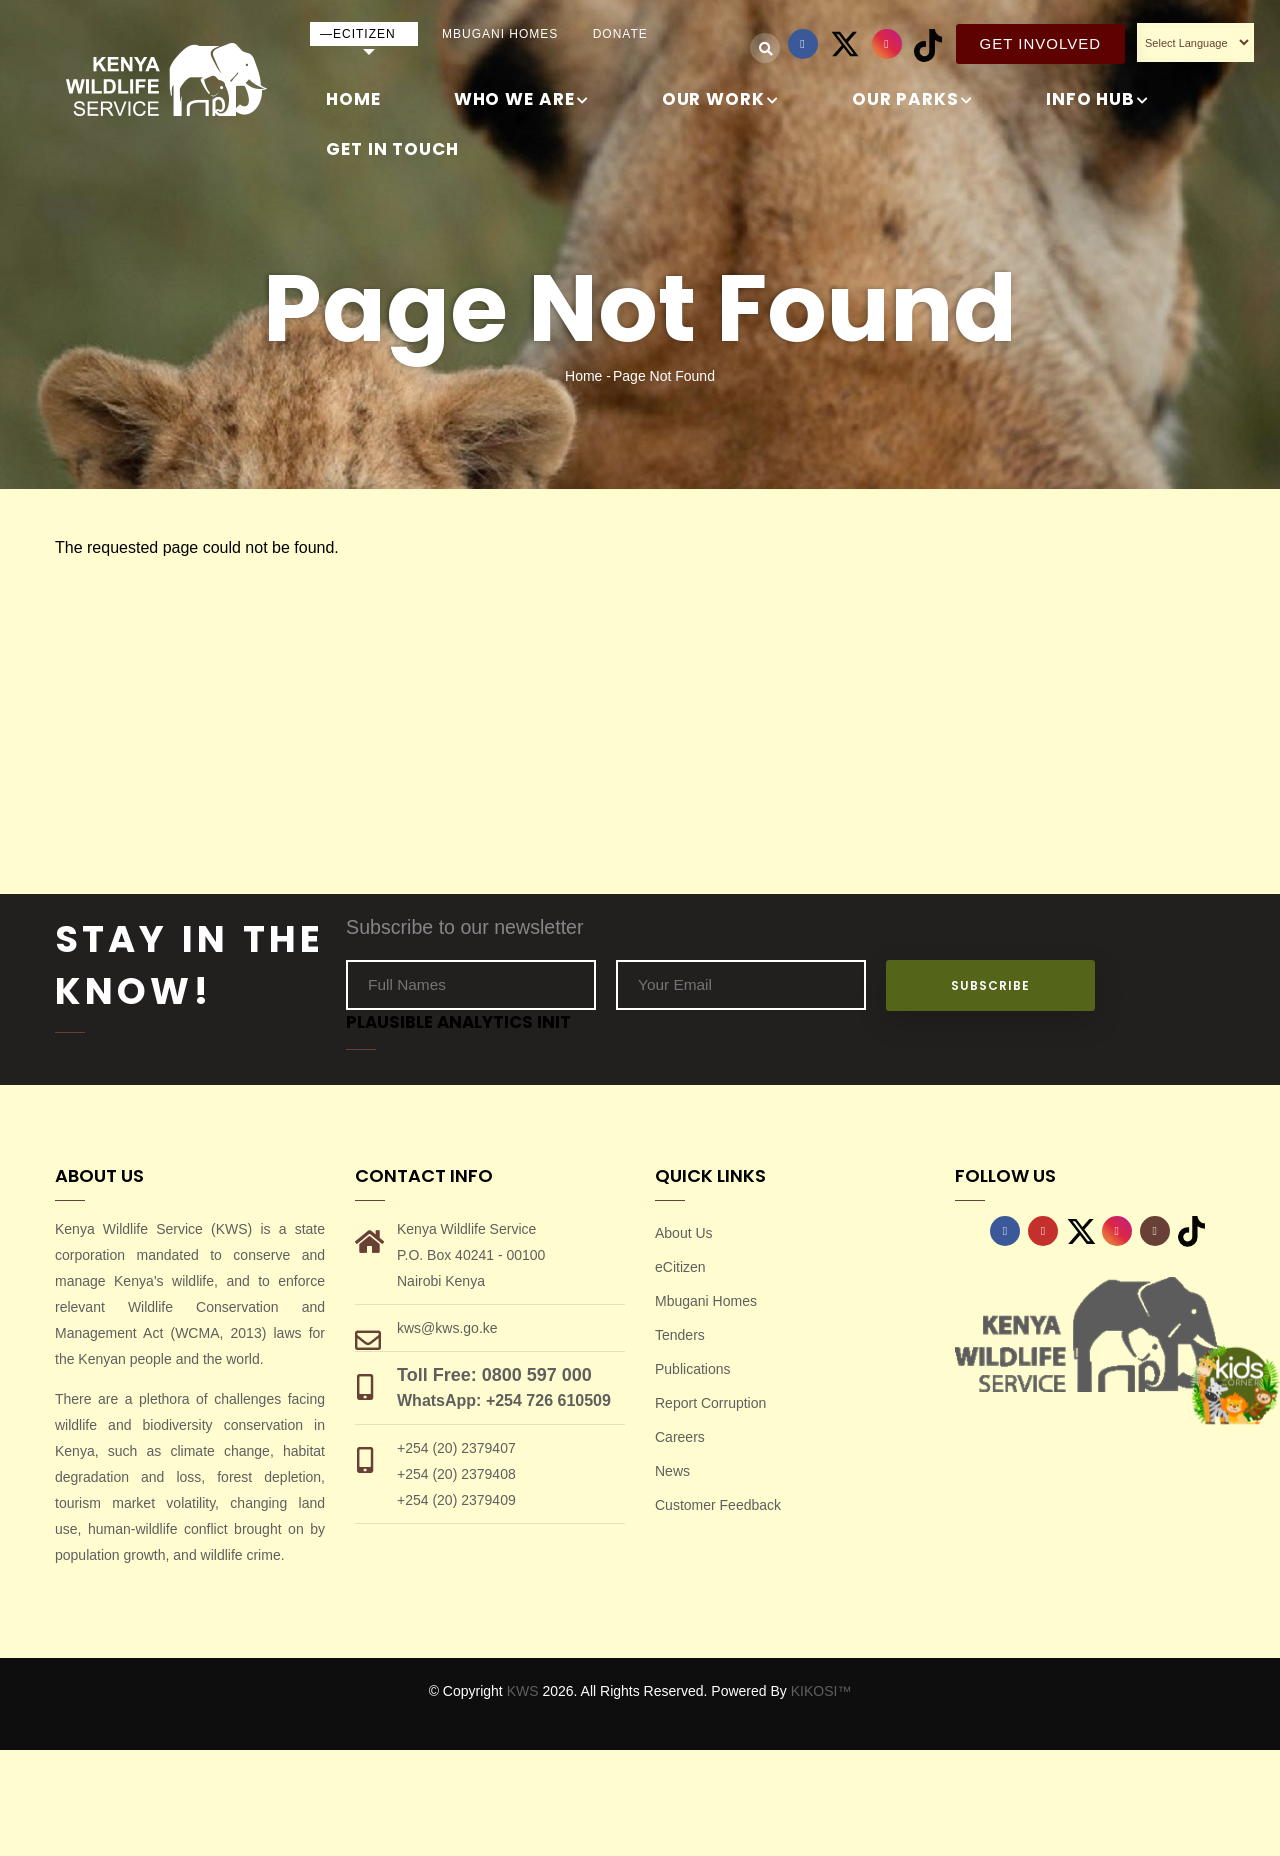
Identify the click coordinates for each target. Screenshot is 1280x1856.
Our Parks (912, 100)
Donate (620, 34)
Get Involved (1040, 43)
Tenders (680, 1335)
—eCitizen (358, 34)
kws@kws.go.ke (447, 1328)
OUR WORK (720, 100)
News (672, 1471)
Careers (680, 1437)
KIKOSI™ (821, 1691)
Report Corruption (710, 1403)
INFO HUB (1097, 100)
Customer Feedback (718, 1505)
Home (353, 99)
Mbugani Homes (500, 34)
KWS (523, 1691)
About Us (684, 1233)
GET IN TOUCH (392, 149)
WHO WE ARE (521, 100)
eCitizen (680, 1267)
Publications (693, 1369)
